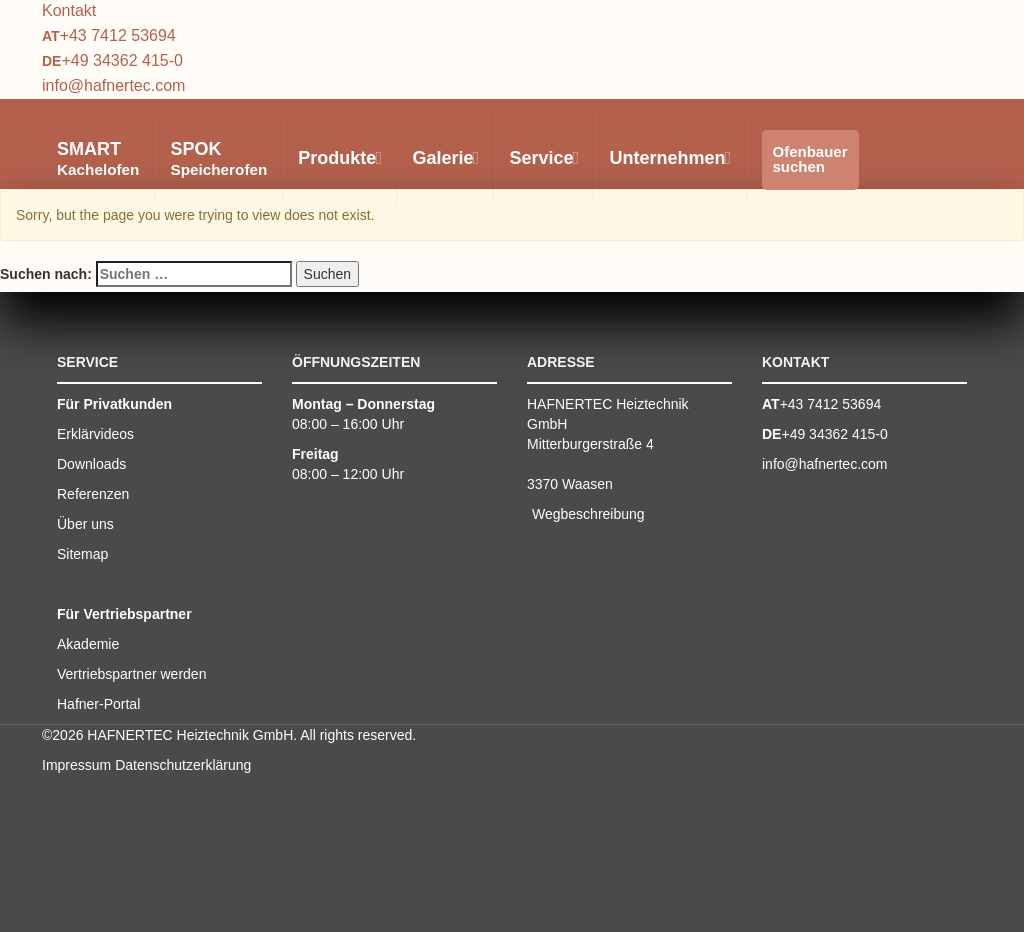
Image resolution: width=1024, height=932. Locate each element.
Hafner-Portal (98, 704)
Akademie (88, 644)
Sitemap (82, 554)
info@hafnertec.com (113, 85)
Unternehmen (669, 158)
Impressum (76, 765)
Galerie (444, 158)
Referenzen (93, 494)
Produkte (339, 158)
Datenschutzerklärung (183, 765)
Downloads (91, 464)
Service (543, 158)
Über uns (85, 524)
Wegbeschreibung (588, 514)
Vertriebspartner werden (131, 674)
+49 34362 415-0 (121, 60)
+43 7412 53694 (118, 35)
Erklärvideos (95, 434)
